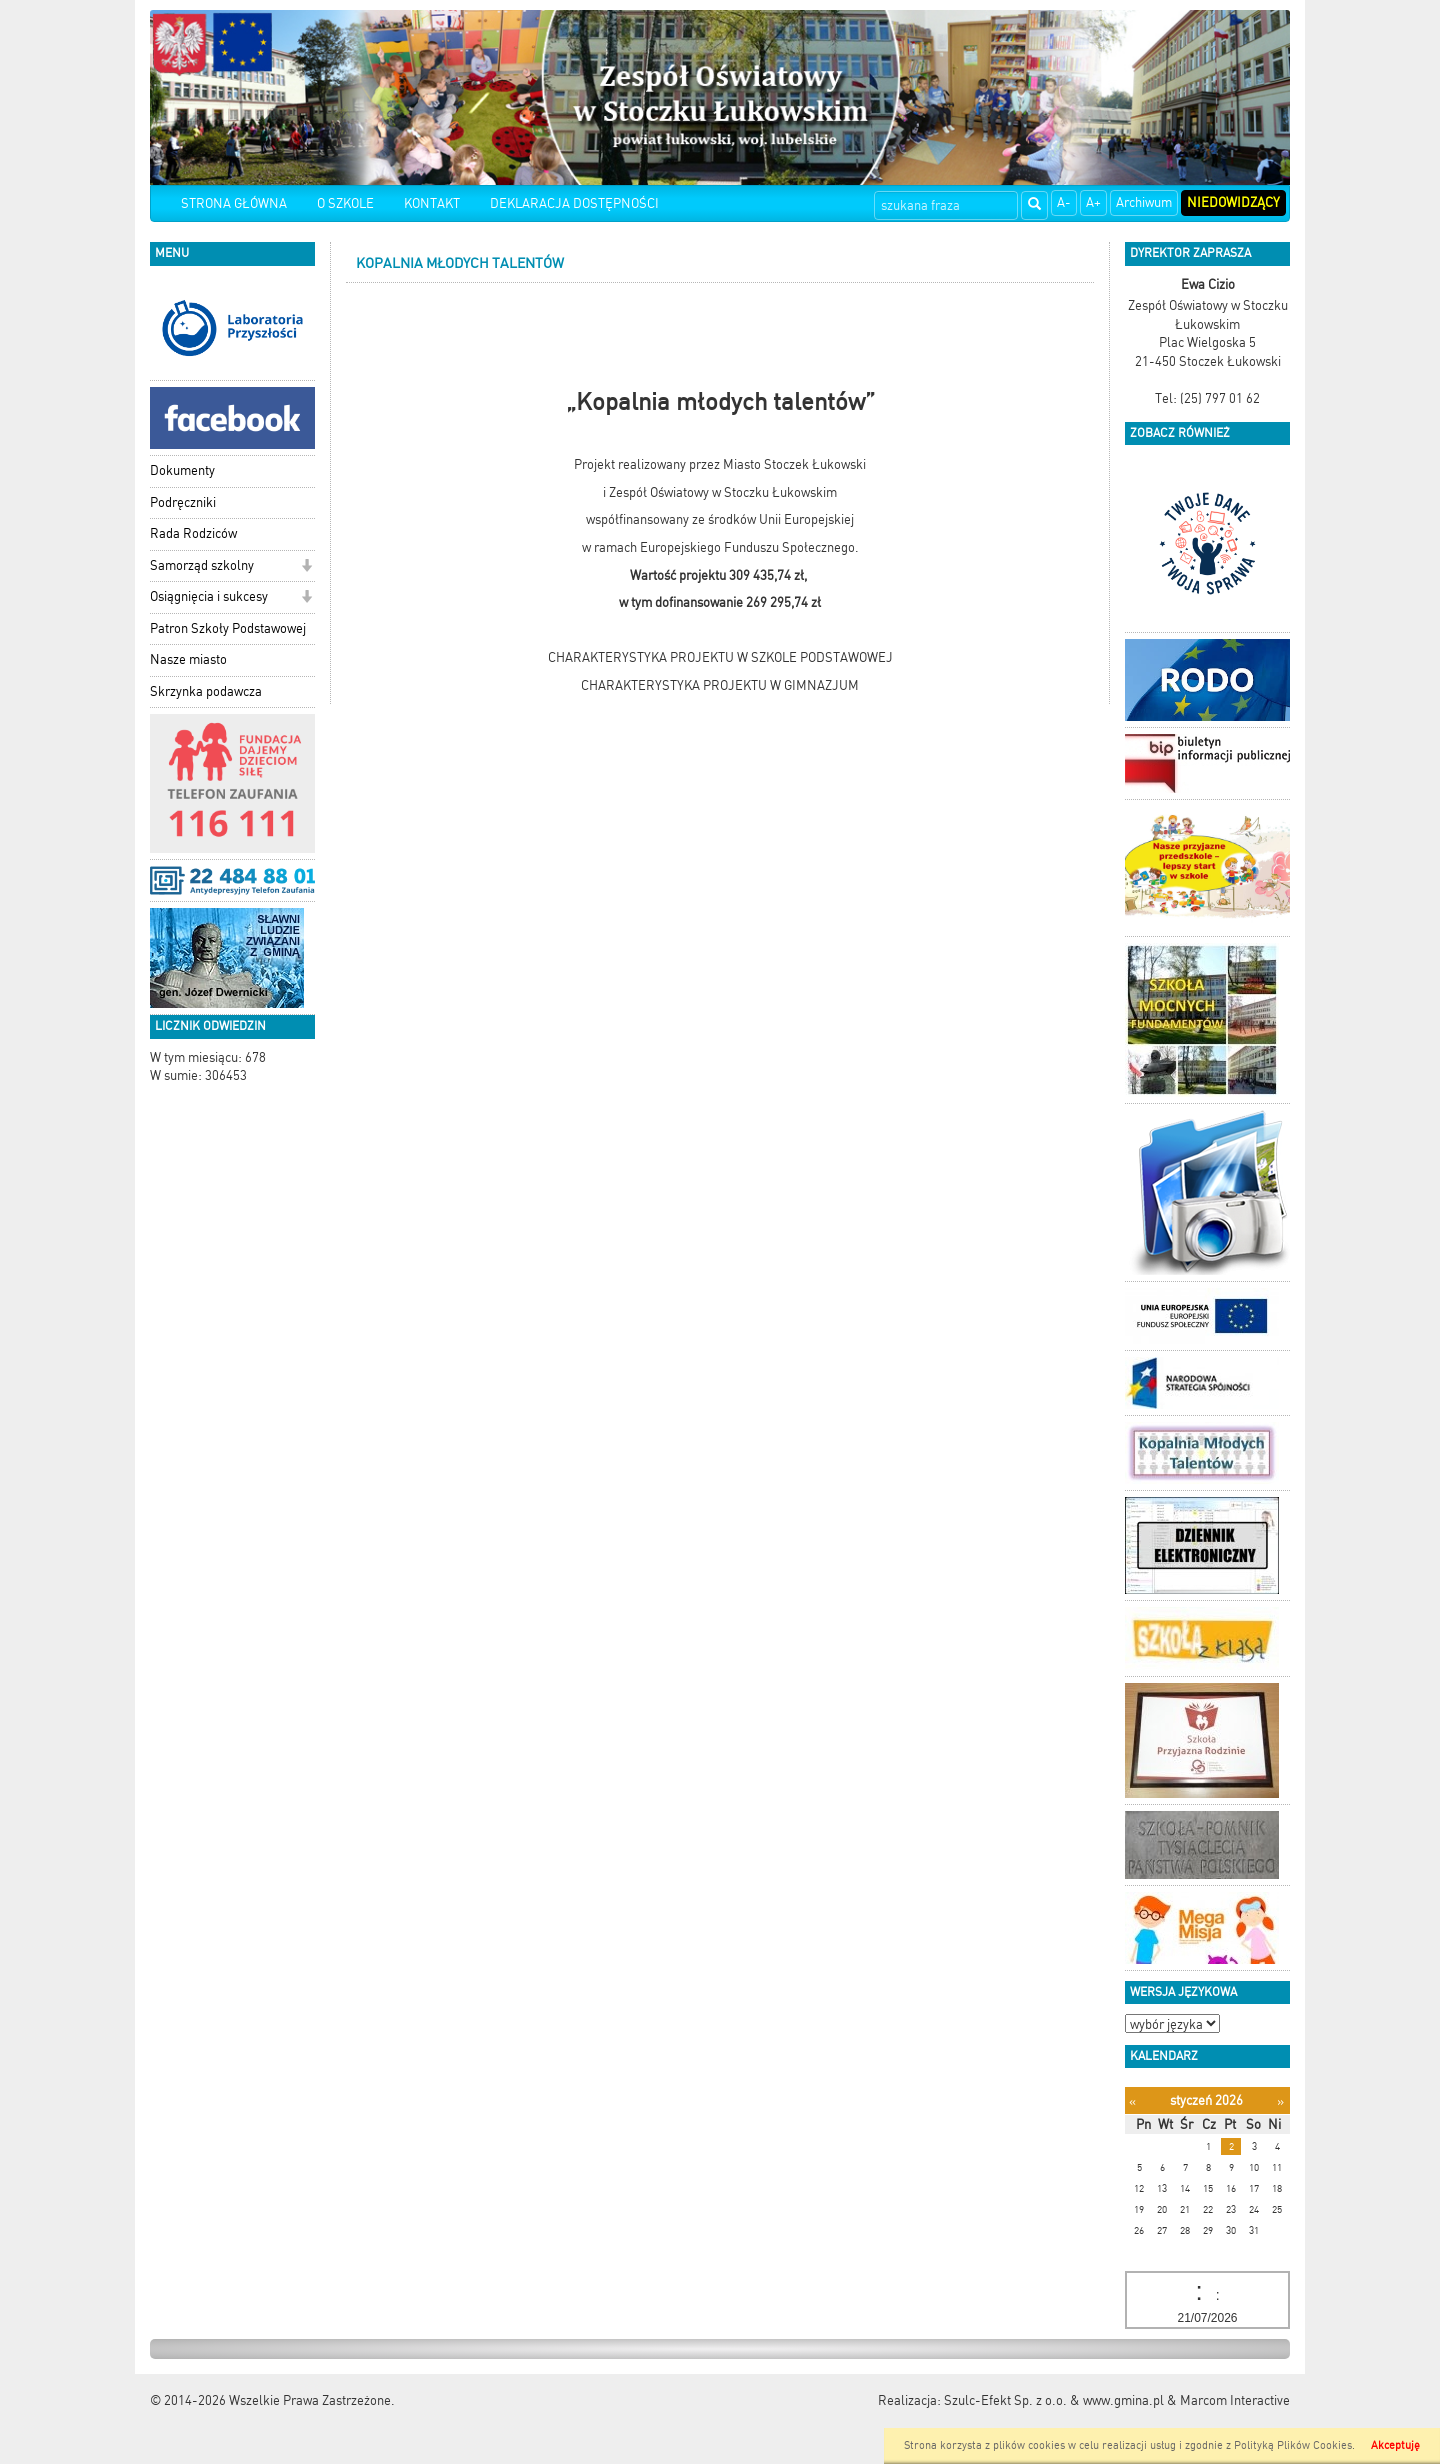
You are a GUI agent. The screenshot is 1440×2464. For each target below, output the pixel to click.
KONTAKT (432, 203)
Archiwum (1144, 202)
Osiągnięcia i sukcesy (209, 596)
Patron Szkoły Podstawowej (228, 628)
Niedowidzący (1233, 202)
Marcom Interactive (1235, 2400)
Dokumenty (182, 470)
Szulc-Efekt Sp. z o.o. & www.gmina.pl (1054, 2400)
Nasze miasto (188, 659)
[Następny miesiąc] (1280, 2101)
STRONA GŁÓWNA (234, 203)
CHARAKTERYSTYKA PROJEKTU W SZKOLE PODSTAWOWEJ (720, 657)
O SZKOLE (345, 203)
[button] (306, 567)
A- (1064, 202)
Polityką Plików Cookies (1293, 2445)
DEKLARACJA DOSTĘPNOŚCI (574, 203)
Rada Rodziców (193, 533)
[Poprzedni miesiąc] (1132, 2101)
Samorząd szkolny (202, 565)
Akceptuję (1395, 2445)
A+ (1093, 202)
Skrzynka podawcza (206, 691)
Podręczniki (183, 502)
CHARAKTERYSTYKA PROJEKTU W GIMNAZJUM (720, 685)
